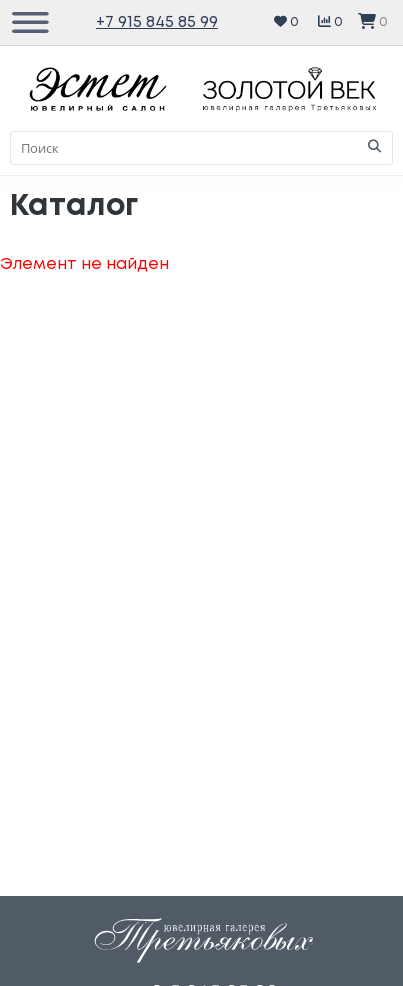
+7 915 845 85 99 (157, 22)
